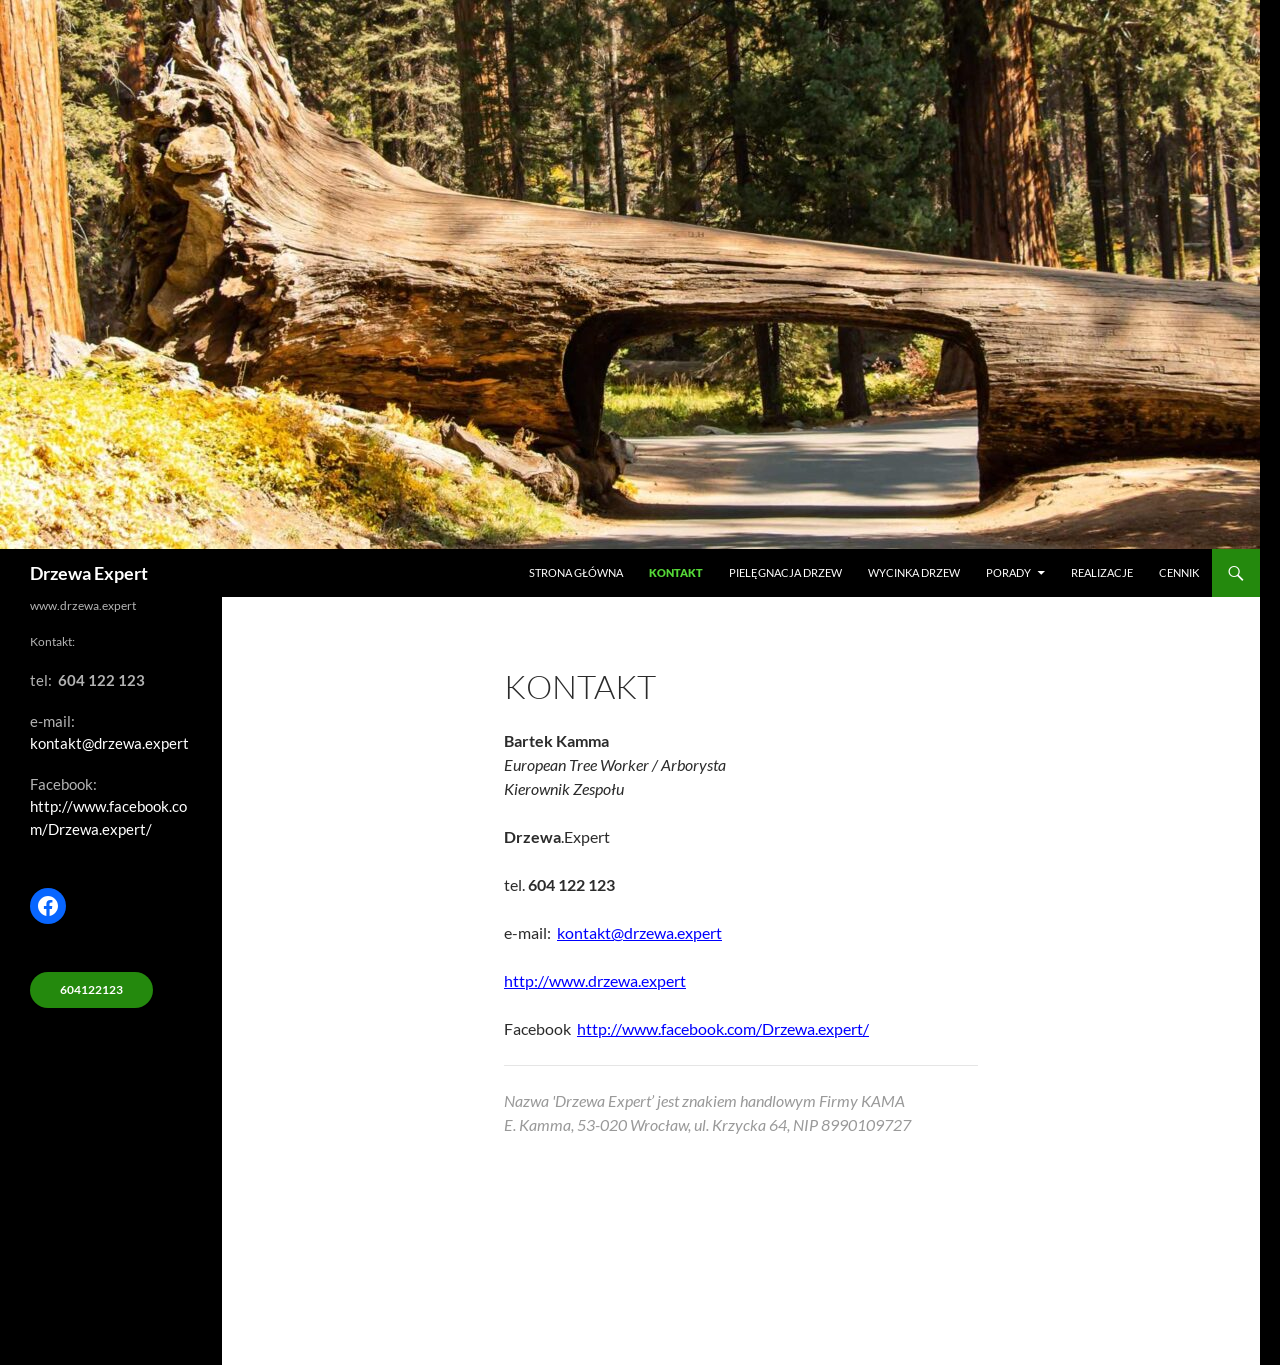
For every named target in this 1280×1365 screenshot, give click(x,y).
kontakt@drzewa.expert (639, 932)
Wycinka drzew (914, 572)
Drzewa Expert (89, 573)
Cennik (1179, 572)
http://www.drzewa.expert (595, 980)
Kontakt (676, 572)
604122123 (91, 989)
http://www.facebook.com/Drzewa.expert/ (723, 1028)
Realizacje (1102, 572)
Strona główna (576, 572)
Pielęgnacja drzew (785, 572)
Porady (1008, 572)
